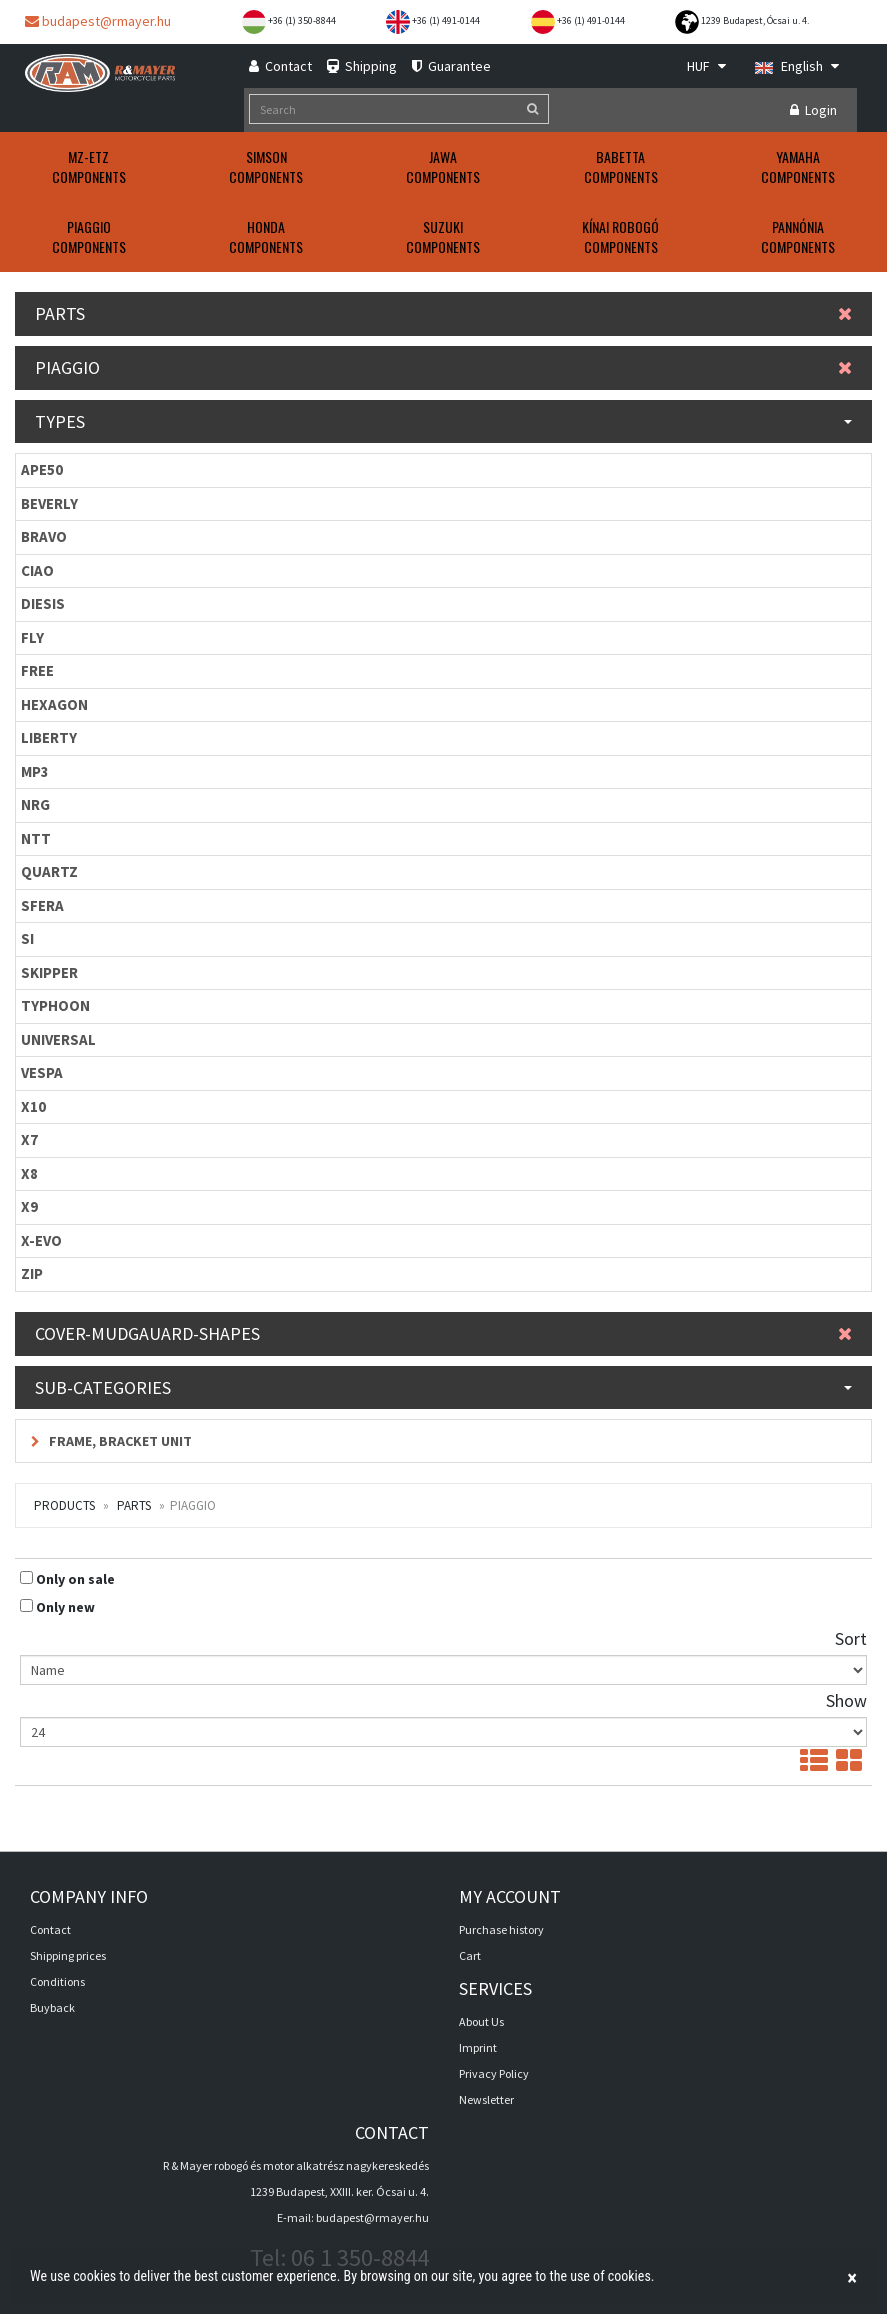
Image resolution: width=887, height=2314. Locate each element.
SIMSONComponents (266, 166)
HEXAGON (54, 704)
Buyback (52, 2007)
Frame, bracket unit (111, 1441)
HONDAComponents (266, 236)
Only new (65, 1607)
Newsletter (486, 2099)
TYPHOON (55, 1005)
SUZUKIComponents (443, 236)
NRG (35, 804)
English (797, 66)
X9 (29, 1206)
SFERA (42, 905)
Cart (470, 1955)
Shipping (362, 66)
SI (27, 938)
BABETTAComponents (621, 166)
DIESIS (43, 603)
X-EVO (41, 1240)
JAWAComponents (443, 166)
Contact (280, 66)
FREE (37, 670)
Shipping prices (68, 1955)
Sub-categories (443, 1387)
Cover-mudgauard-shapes (443, 1333)
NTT (36, 838)
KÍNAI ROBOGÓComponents (620, 236)
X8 (29, 1173)
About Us (481, 2021)
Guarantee (451, 66)
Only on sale (75, 1579)
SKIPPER (49, 972)
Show (846, 1700)
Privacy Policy (494, 2073)
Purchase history (501, 1929)
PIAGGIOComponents (89, 236)
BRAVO (44, 536)
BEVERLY (49, 503)
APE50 (42, 469)
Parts (443, 313)
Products (64, 1505)
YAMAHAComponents (798, 166)
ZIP (32, 1273)
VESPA (42, 1072)
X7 (29, 1139)
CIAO (37, 570)
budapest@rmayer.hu (98, 21)
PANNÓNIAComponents (798, 236)
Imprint (478, 2047)
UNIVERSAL (58, 1039)
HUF (706, 66)
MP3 (35, 771)
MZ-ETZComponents (89, 166)
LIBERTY (49, 737)
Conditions (57, 1981)
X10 (33, 1106)
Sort (851, 1638)
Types (443, 421)
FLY (32, 637)
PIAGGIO (443, 367)
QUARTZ (49, 871)
